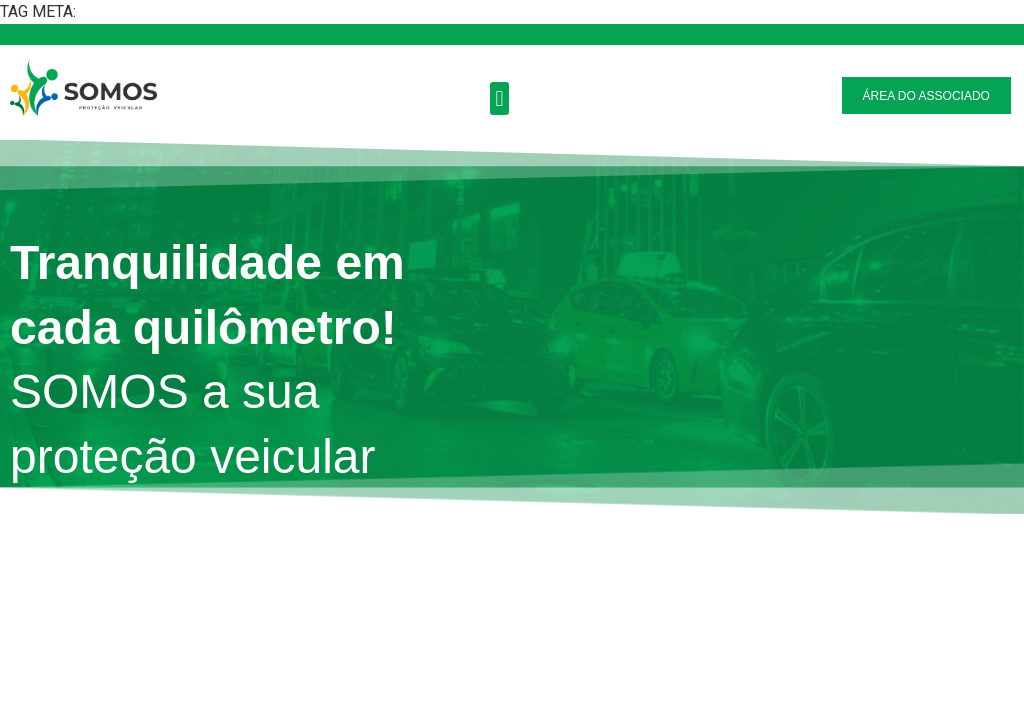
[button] (499, 98)
